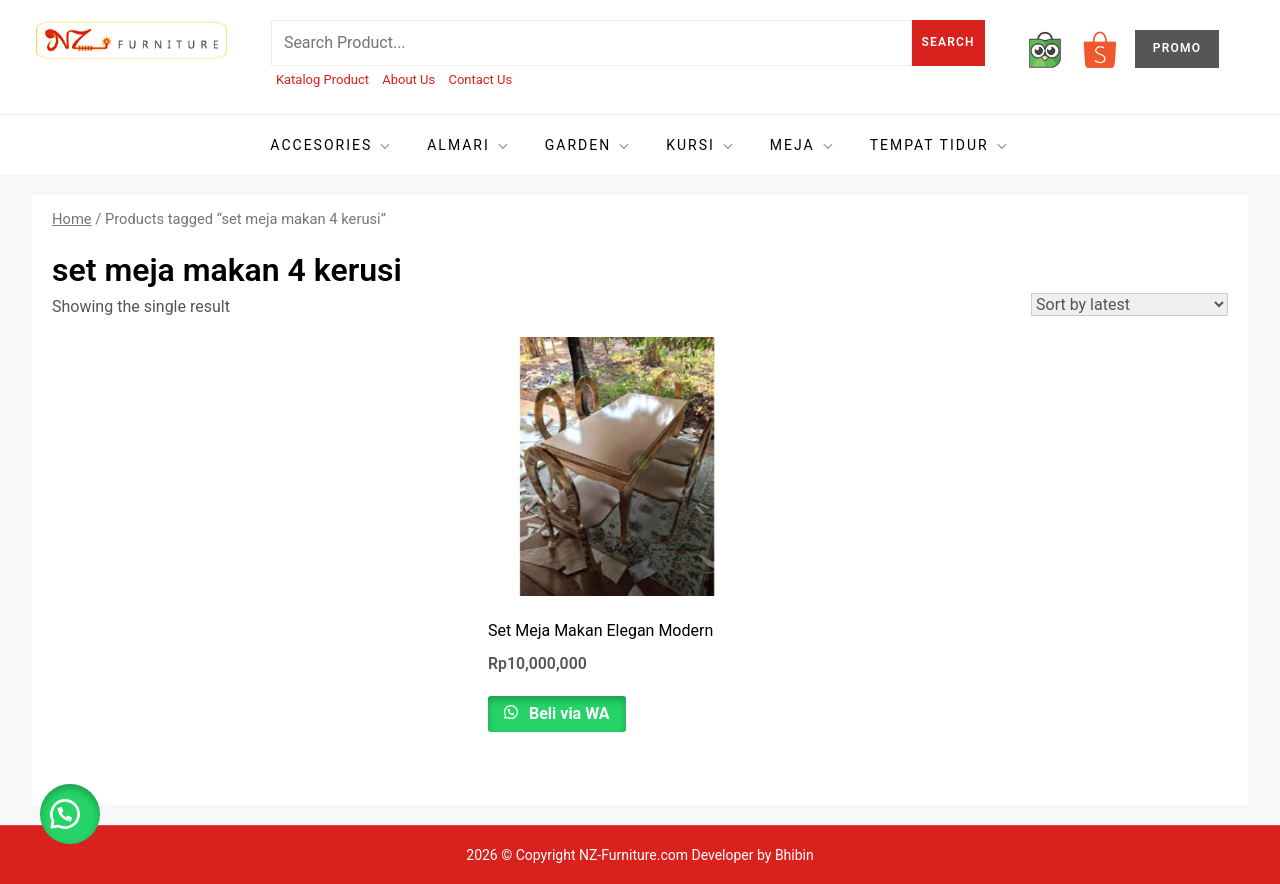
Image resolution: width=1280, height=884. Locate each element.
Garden (588, 145)
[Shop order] (1129, 304)
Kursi (701, 145)
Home (72, 219)
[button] (70, 814)
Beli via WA (567, 713)
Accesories (331, 145)
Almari (469, 145)
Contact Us (480, 79)
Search (948, 42)
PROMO (1177, 48)
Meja (803, 145)
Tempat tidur (940, 145)
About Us (408, 79)
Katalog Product (322, 79)
